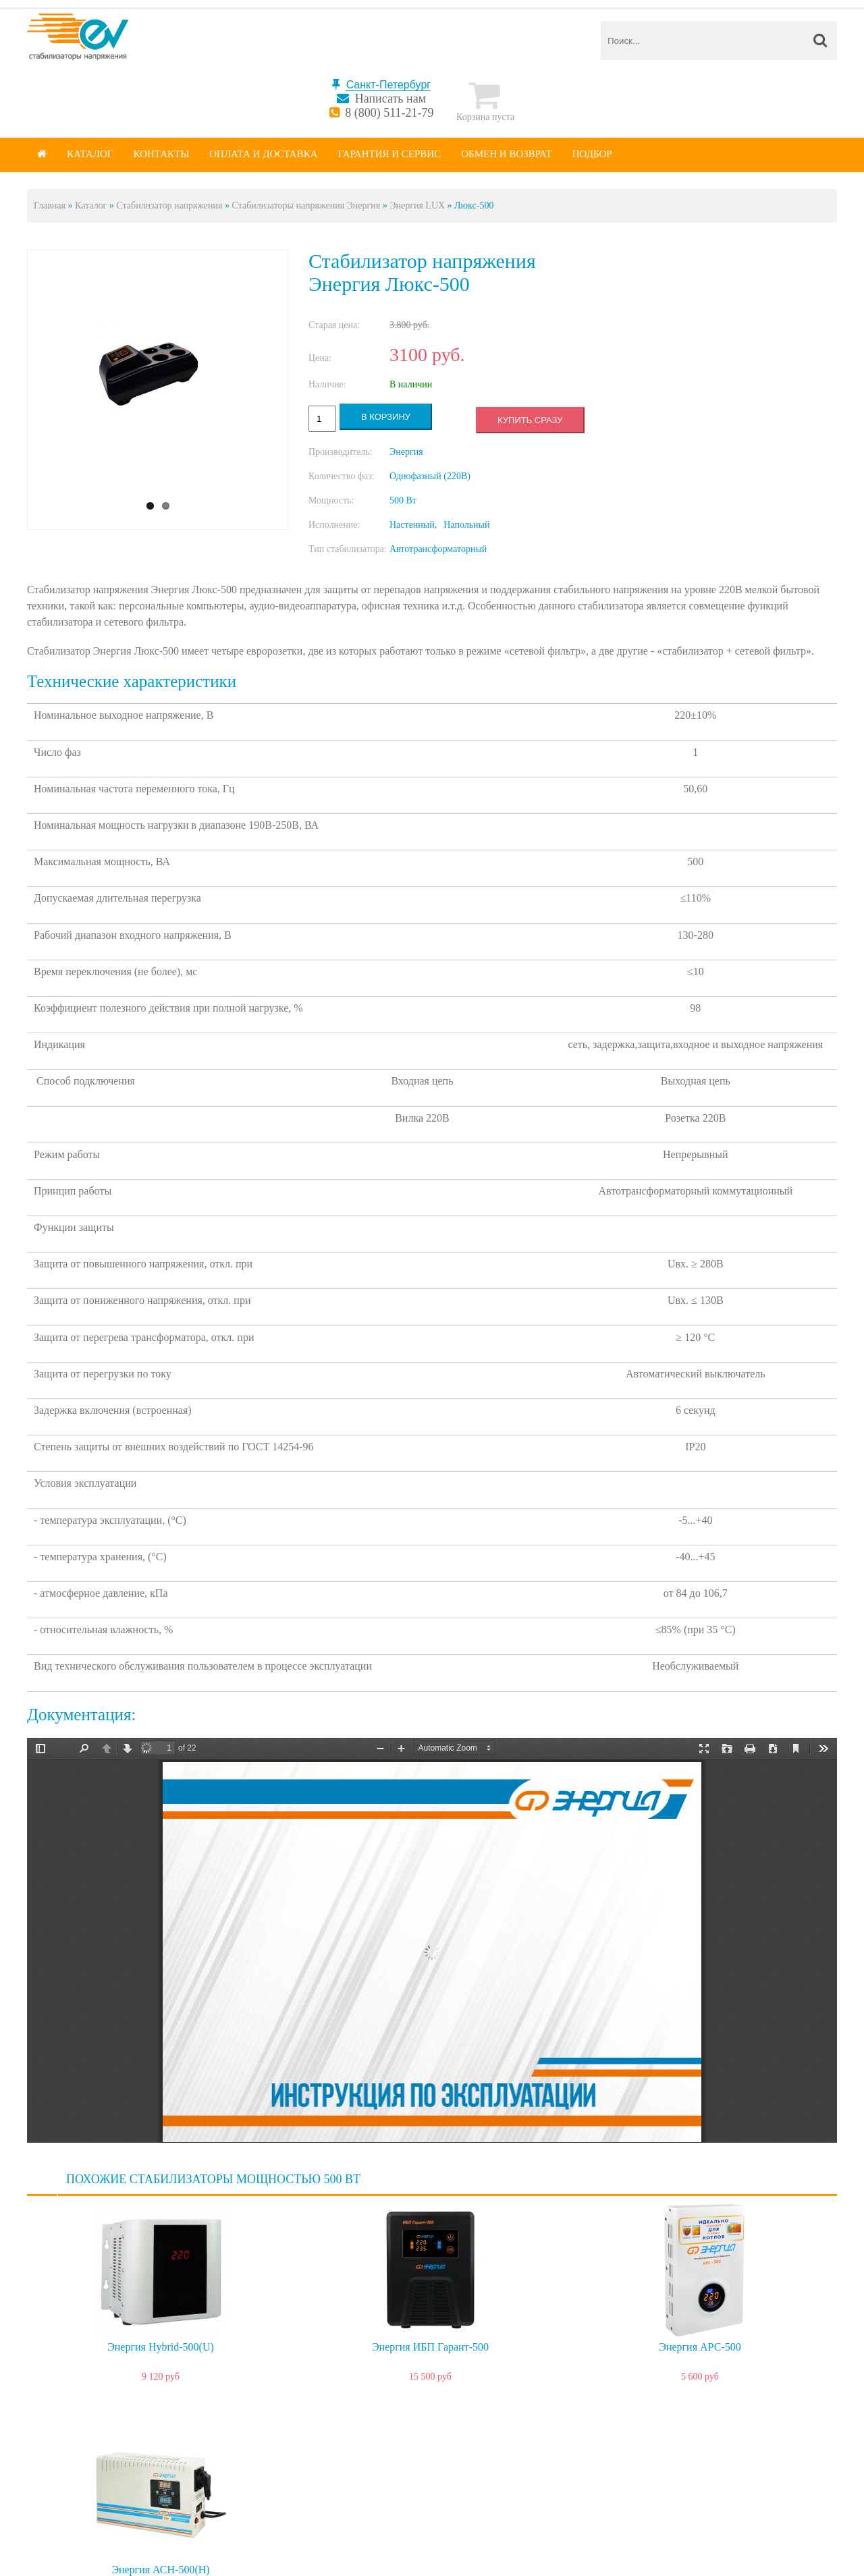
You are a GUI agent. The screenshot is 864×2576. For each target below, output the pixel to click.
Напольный (466, 525)
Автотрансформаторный (438, 549)
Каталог (90, 153)
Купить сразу (529, 420)
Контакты (161, 153)
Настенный (412, 525)
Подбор (592, 153)
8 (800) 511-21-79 (389, 112)
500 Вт (402, 500)
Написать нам (390, 98)
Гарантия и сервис (389, 153)
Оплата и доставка (263, 153)
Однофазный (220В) (429, 476)
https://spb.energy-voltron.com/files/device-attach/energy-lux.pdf (432, 1940)
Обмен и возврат (506, 153)
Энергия (406, 452)
